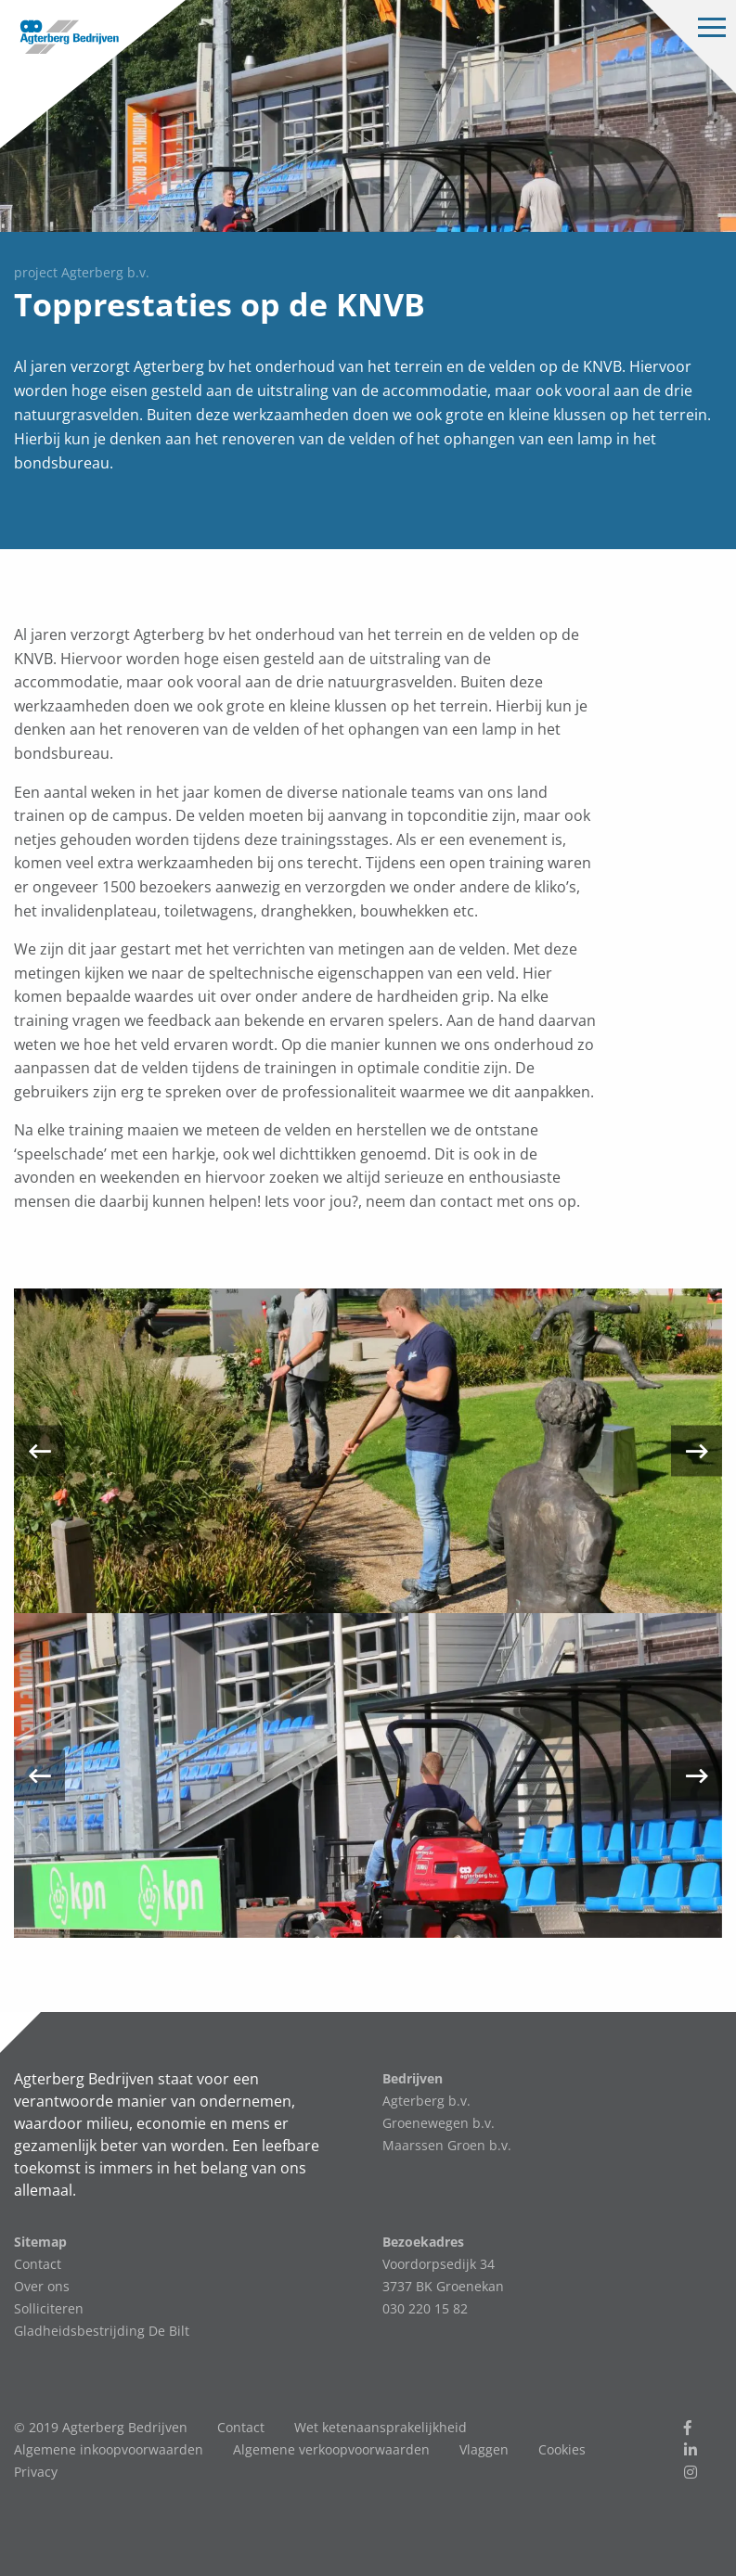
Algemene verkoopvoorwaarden (331, 2449)
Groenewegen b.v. (438, 2123)
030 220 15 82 (425, 2308)
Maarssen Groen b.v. (446, 2145)
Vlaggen (484, 2449)
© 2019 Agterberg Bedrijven (100, 2427)
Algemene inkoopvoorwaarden (108, 2449)
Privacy (36, 2471)
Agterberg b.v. (426, 2100)
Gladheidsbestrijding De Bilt (101, 2330)
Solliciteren (49, 2308)
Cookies (562, 2449)
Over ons (42, 2286)
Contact (37, 2264)
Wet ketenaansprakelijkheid (380, 2427)
